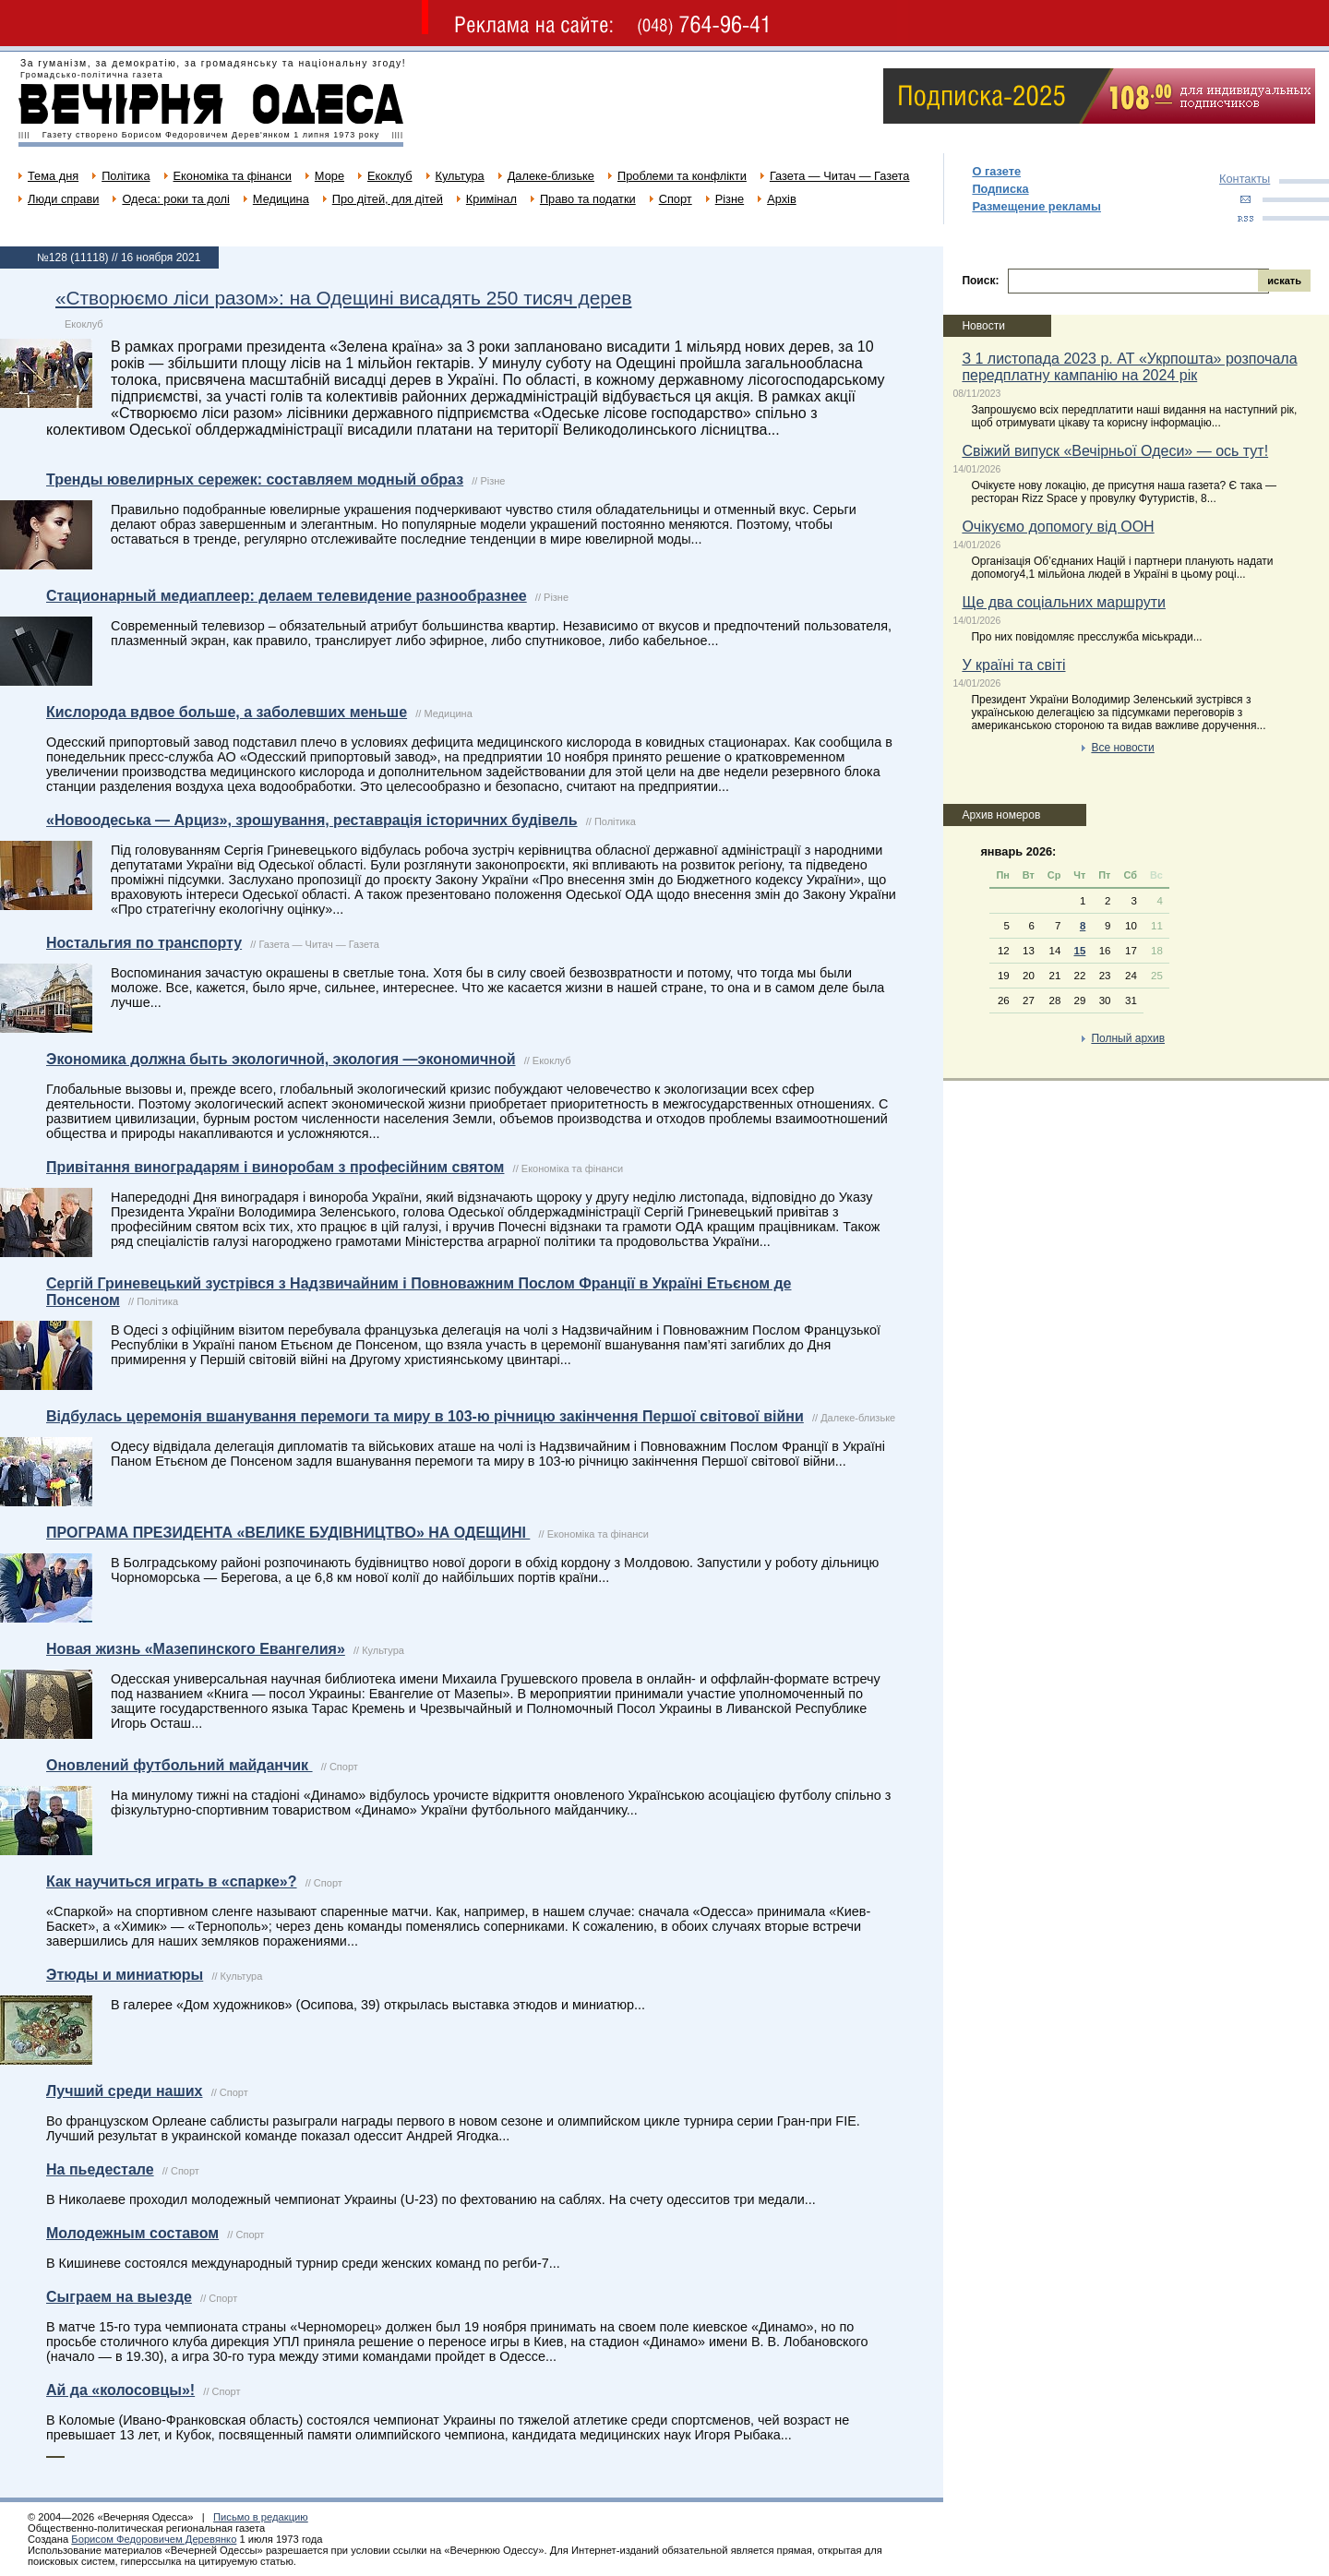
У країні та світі (1013, 665)
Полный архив (1128, 1038)
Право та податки (588, 199)
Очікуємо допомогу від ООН (1058, 526)
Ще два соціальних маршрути (1064, 602)
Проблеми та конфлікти (682, 176)
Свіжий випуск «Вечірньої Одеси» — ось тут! (1115, 451)
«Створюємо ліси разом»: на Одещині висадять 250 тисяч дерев (343, 297)
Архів (781, 199)
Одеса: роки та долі (175, 199)
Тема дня (53, 176)
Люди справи (63, 199)
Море (329, 176)
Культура (460, 176)
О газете (996, 171)
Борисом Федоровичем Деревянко (153, 2539)
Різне (729, 199)
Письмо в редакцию (260, 2516)
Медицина (281, 199)
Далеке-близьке (551, 176)
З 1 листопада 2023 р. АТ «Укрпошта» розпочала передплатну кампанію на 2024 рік (1129, 367)
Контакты (1244, 179)
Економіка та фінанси (233, 176)
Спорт (675, 199)
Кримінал (491, 199)
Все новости (1122, 747)
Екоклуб (389, 176)
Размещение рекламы (1036, 206)
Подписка (1000, 189)
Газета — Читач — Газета (840, 176)
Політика (126, 176)
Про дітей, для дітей (387, 199)
